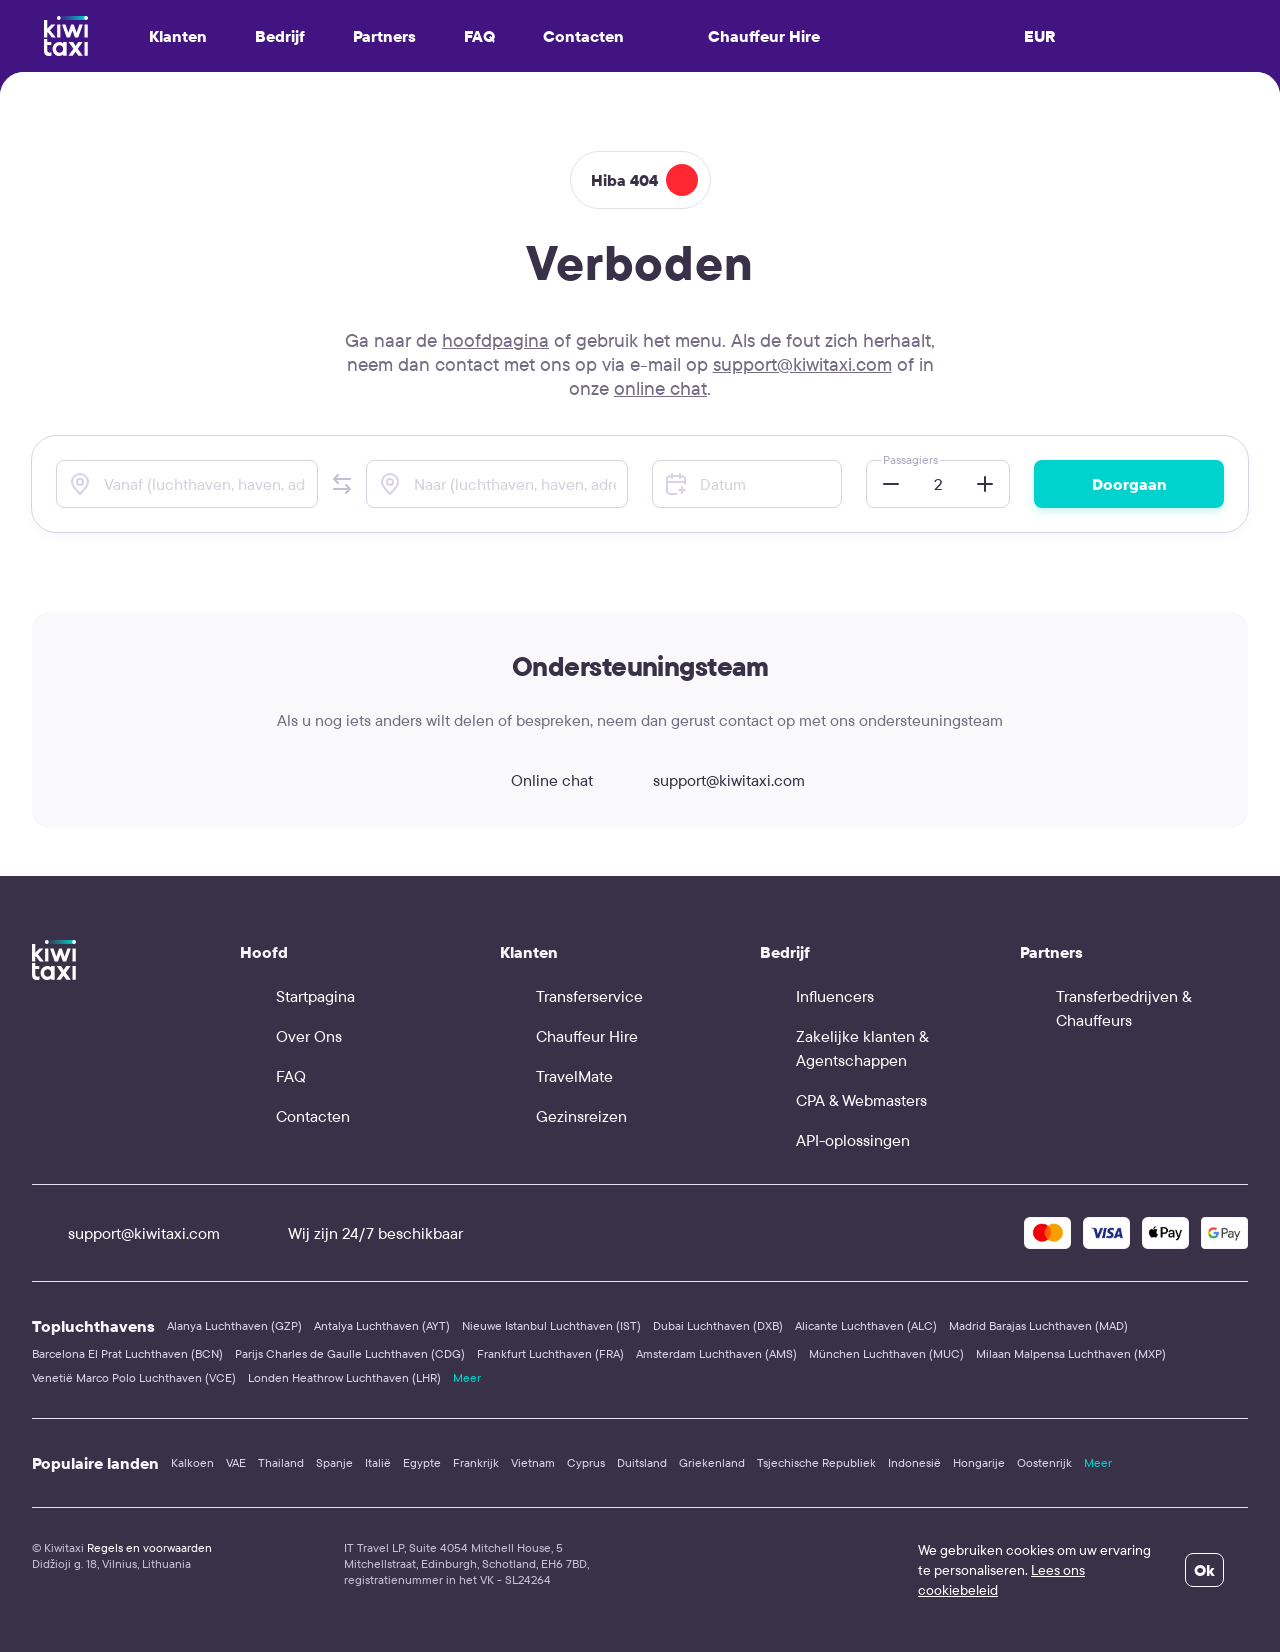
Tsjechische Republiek (816, 1462)
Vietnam (533, 1462)
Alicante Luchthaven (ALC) (866, 1325)
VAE (236, 1462)
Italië (378, 1462)
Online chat (534, 780)
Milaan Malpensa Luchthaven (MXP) (1071, 1353)
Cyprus (586, 1462)
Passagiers (910, 459)
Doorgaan (1129, 484)
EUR (1040, 36)
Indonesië (914, 1462)
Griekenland (712, 1462)
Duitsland (642, 1462)
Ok (1204, 1570)
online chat (660, 388)
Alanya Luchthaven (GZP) (234, 1325)
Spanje (334, 1462)
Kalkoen (192, 1462)
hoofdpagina (495, 340)
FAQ (479, 36)
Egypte (422, 1462)
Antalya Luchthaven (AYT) (382, 1325)
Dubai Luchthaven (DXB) (718, 1325)
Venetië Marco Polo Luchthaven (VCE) (134, 1377)
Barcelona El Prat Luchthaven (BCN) (127, 1353)
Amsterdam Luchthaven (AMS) (716, 1353)
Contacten (583, 36)
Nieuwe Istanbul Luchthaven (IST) (551, 1325)
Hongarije (979, 1462)
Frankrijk (476, 1462)
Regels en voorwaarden (149, 1547)
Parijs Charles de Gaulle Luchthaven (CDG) (350, 1353)
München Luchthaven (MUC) (886, 1353)
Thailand (281, 1462)
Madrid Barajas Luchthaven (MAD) (1038, 1325)
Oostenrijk (1044, 1462)
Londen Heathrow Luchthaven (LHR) (344, 1377)
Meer (467, 1377)
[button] (342, 484)
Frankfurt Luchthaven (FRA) (550, 1353)
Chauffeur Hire (746, 36)
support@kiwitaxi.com (802, 364)
